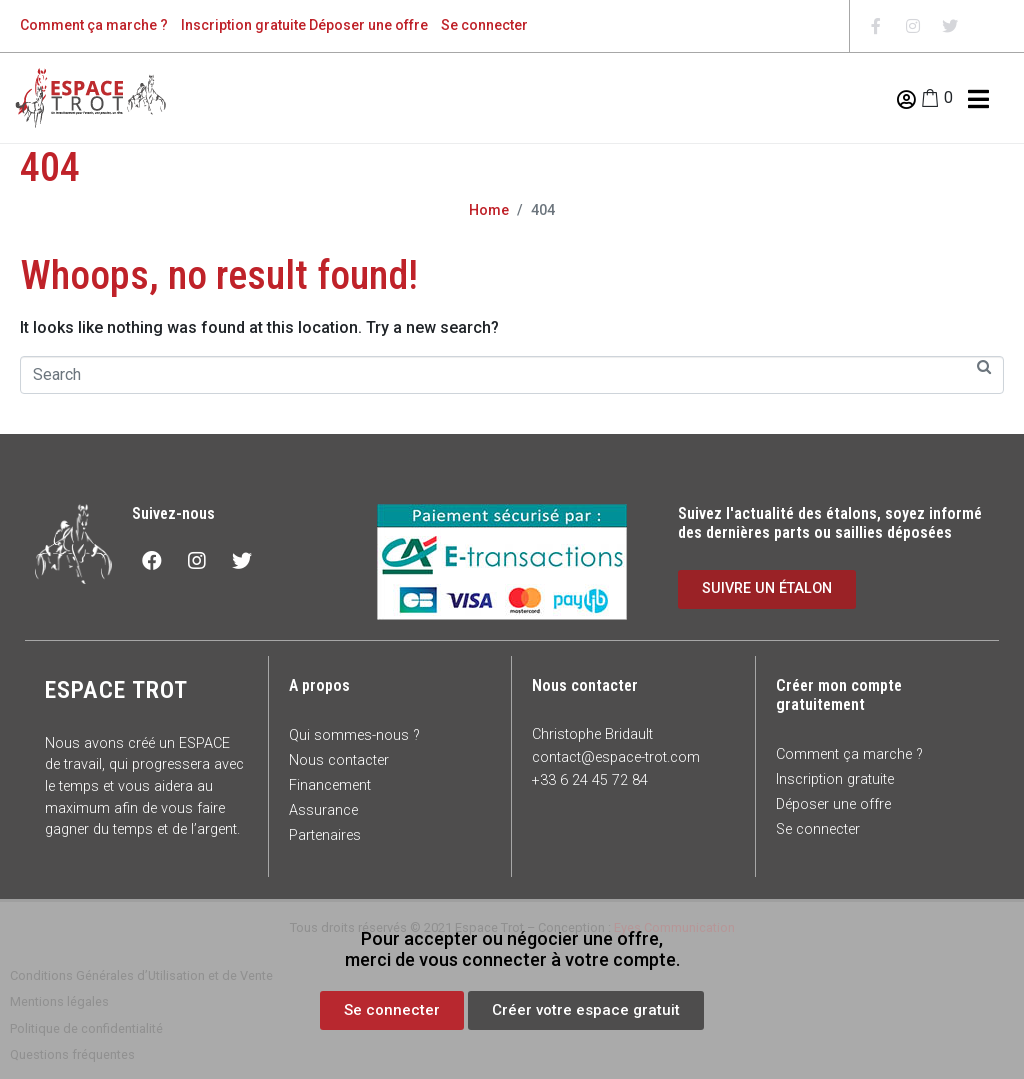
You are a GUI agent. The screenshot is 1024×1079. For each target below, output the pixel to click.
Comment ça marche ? (94, 25)
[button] (392, 1010)
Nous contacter (339, 760)
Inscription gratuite (243, 25)
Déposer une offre (368, 25)
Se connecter (484, 25)
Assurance (323, 810)
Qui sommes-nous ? (354, 735)
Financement (330, 785)
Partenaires (325, 835)
